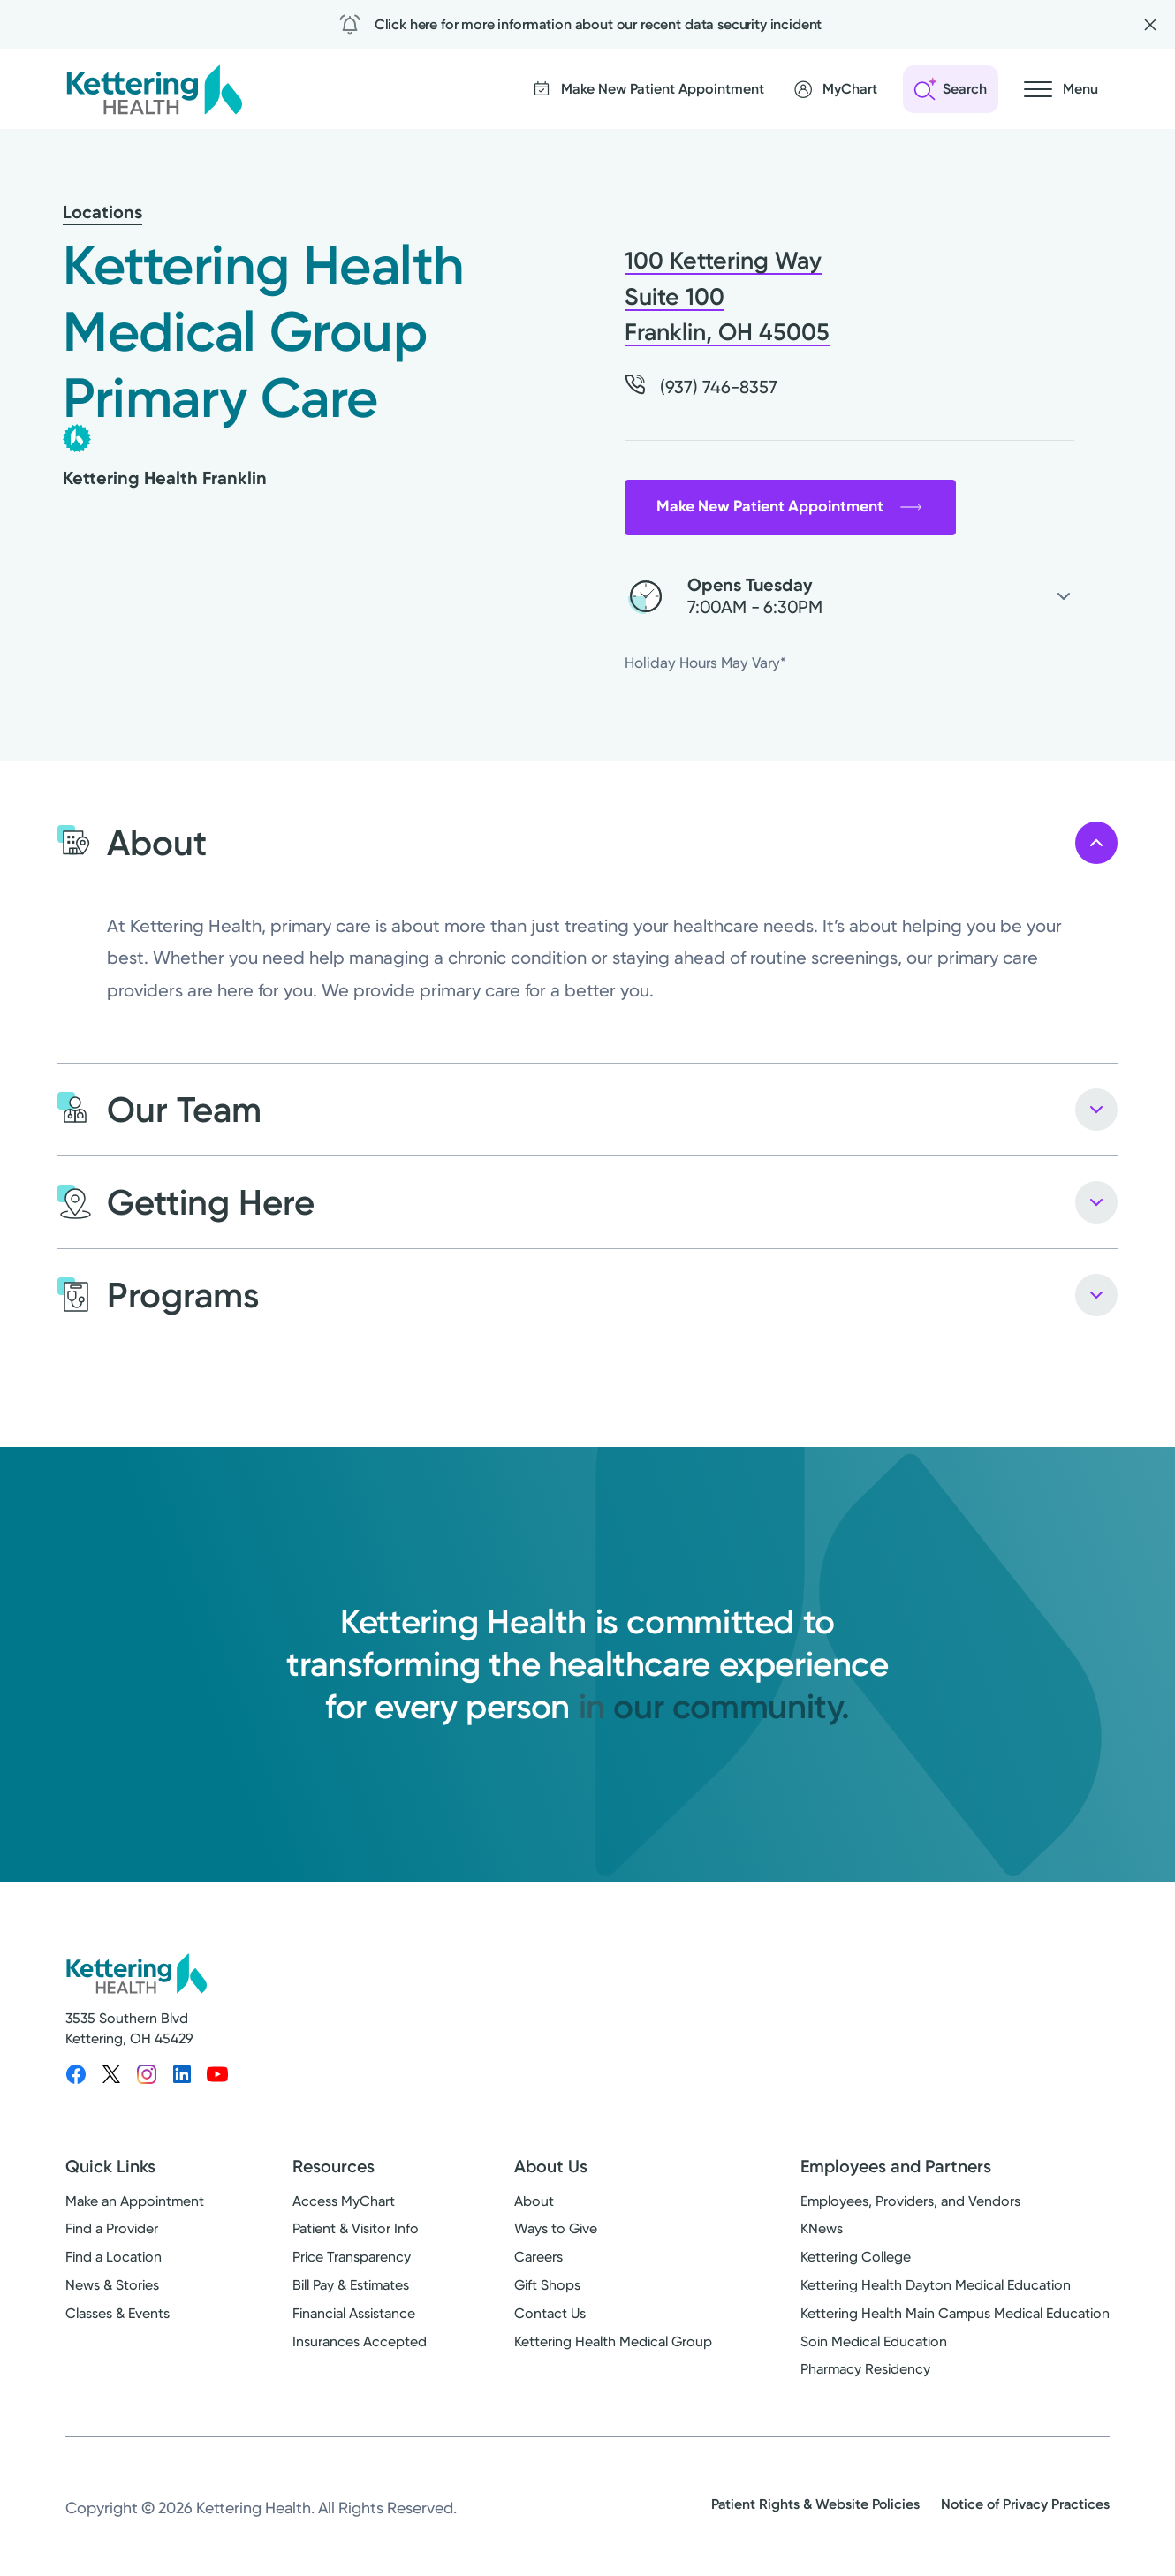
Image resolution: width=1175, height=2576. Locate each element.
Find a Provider (111, 2228)
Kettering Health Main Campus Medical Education (955, 2313)
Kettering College (855, 2256)
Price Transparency (351, 2256)
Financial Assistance (353, 2313)
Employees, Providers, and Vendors (910, 2201)
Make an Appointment (134, 2201)
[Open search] (950, 89)
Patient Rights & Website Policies (815, 2504)
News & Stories (112, 2285)
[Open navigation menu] (1061, 89)
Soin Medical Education (873, 2341)
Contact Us (550, 2313)
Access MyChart (343, 2201)
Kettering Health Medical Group (613, 2341)
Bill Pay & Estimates (350, 2285)
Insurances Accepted (359, 2341)
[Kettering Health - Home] (153, 89)
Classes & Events (117, 2313)
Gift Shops (547, 2285)
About (534, 2201)
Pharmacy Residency (865, 2368)
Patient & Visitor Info (355, 2228)
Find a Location (113, 2256)
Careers (538, 2256)
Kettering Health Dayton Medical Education (935, 2285)
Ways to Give (555, 2228)
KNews (821, 2228)
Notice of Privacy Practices (1025, 2504)
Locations (102, 212)
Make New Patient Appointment (789, 506)
